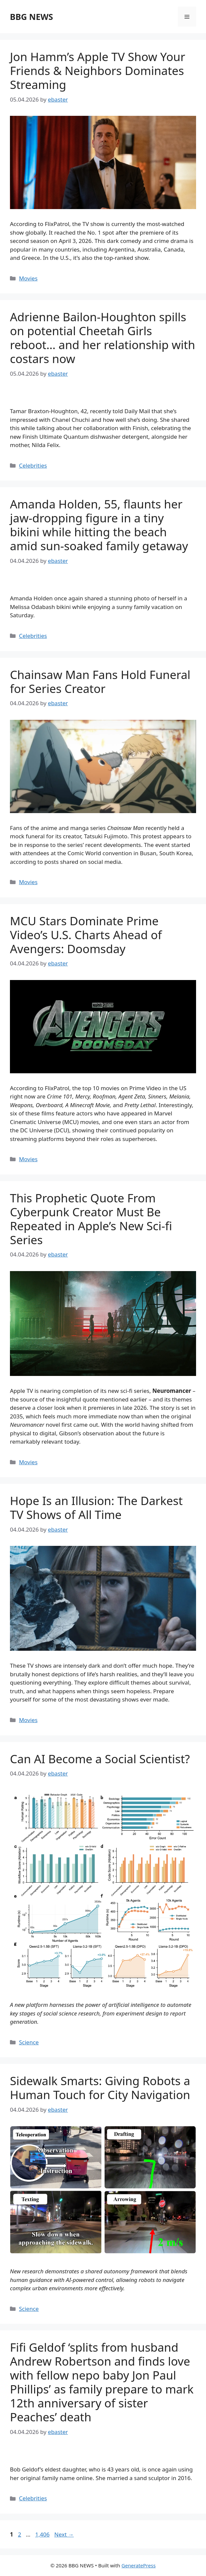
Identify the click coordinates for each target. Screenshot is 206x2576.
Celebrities (33, 465)
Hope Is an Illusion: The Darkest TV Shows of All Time (96, 1507)
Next (64, 2534)
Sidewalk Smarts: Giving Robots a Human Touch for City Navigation (100, 2087)
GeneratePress (139, 2565)
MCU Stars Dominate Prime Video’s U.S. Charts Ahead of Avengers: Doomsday (86, 934)
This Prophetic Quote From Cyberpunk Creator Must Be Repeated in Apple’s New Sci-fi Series (91, 1219)
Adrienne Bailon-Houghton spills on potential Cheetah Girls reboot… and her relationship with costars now (102, 337)
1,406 (42, 2534)
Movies (28, 278)
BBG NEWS (31, 16)
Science (29, 2042)
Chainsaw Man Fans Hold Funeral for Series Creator (100, 681)
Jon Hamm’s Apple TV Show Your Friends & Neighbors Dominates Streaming (97, 70)
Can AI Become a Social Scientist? (100, 1759)
